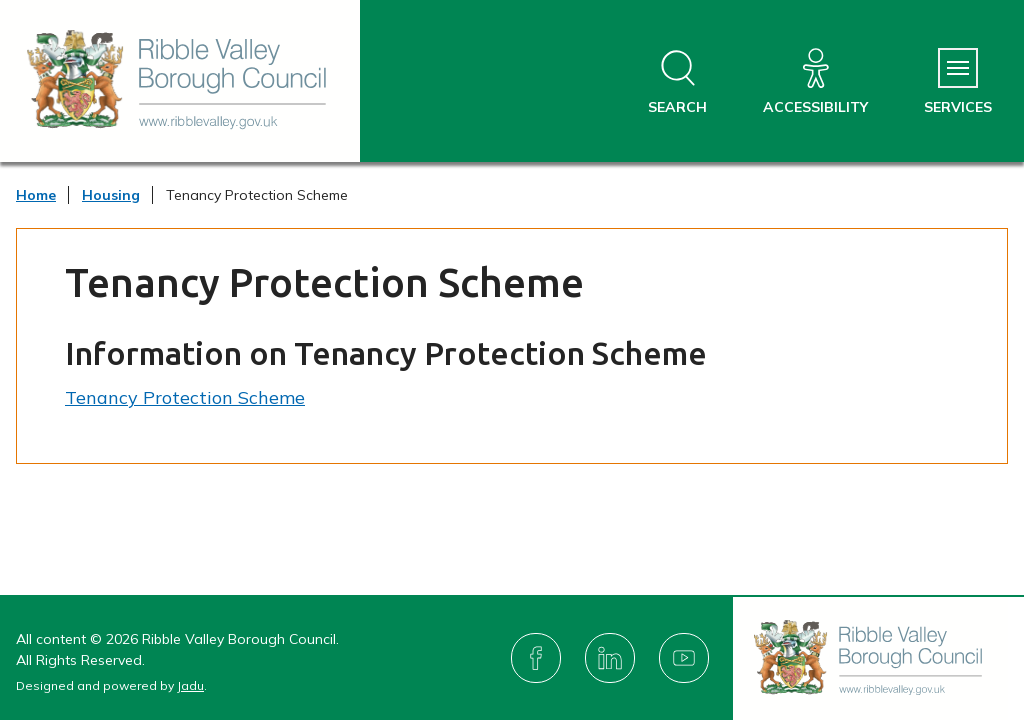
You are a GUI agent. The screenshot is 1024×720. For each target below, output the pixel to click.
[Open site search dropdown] (677, 82)
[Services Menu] (958, 82)
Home (36, 195)
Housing (111, 195)
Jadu (190, 685)
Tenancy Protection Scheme (185, 397)
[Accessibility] (815, 82)
